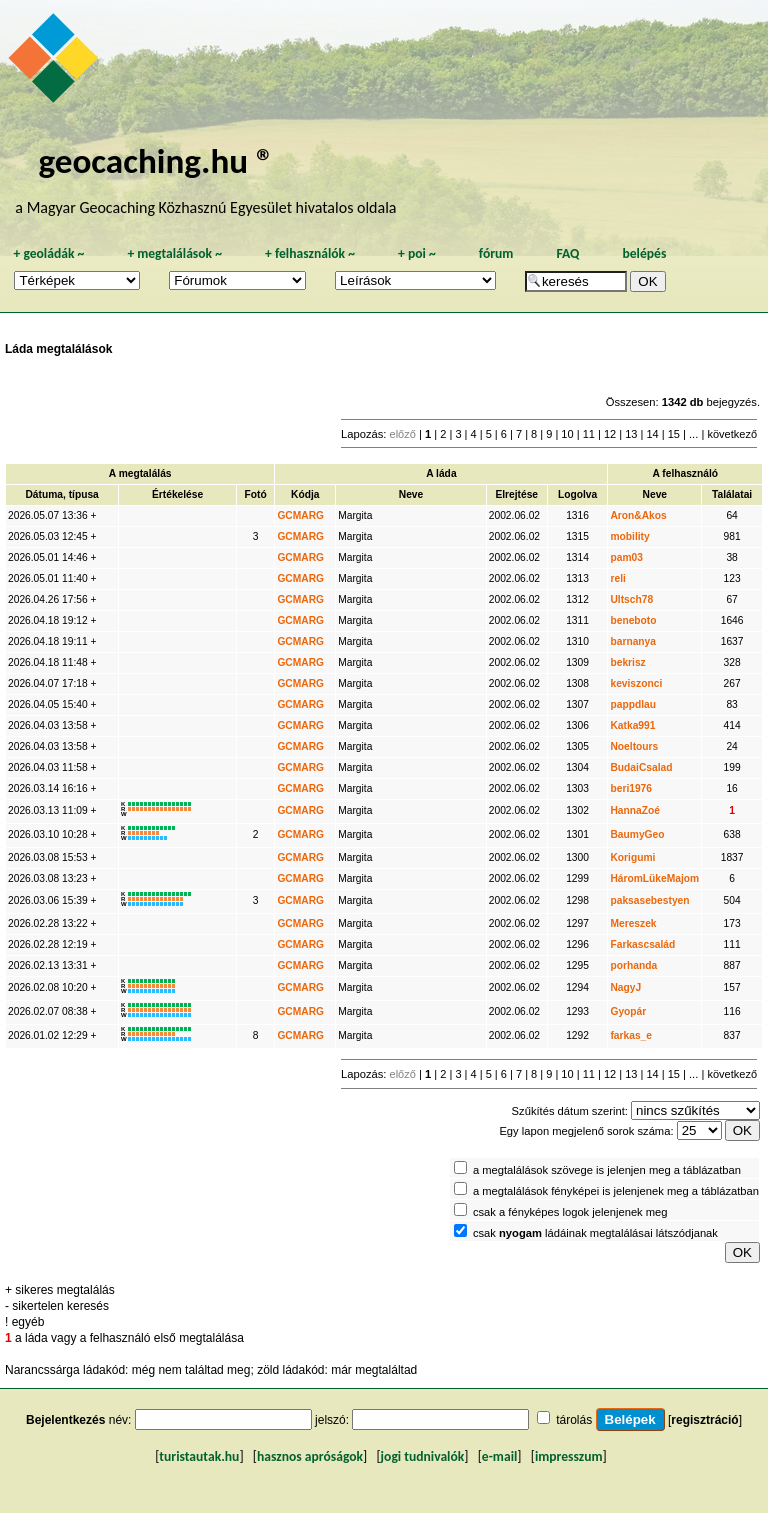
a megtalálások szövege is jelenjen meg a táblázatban (607, 1170)
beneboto (633, 620)
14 (652, 434)
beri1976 (631, 788)
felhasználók (310, 253)
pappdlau (633, 704)
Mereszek (633, 923)
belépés (644, 253)
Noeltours (634, 746)
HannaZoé (634, 810)
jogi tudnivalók (423, 1456)
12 (610, 434)
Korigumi (632, 857)
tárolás (574, 1420)
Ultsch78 (631, 599)
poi (417, 253)
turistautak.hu (199, 1456)
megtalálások (174, 253)
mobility (629, 536)
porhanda (633, 965)
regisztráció (704, 1420)
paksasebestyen (649, 900)
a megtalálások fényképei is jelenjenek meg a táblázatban (616, 1191)
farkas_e (631, 1035)
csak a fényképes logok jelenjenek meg (570, 1212)
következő (732, 434)
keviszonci (636, 683)
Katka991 (632, 725)
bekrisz (627, 662)
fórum (496, 253)
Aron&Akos (638, 515)
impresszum (569, 1456)
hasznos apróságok (310, 1456)
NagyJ (625, 987)
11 (589, 434)
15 (674, 434)
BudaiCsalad (641, 767)
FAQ (567, 253)
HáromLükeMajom (654, 878)
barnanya (633, 641)
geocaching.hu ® (156, 160)
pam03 (626, 557)
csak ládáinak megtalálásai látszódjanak (595, 1233)
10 (567, 434)
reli (617, 578)
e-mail (499, 1456)
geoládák (48, 253)
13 (631, 434)
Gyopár (628, 1011)
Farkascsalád (642, 944)
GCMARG (300, 515)
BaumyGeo (637, 834)
